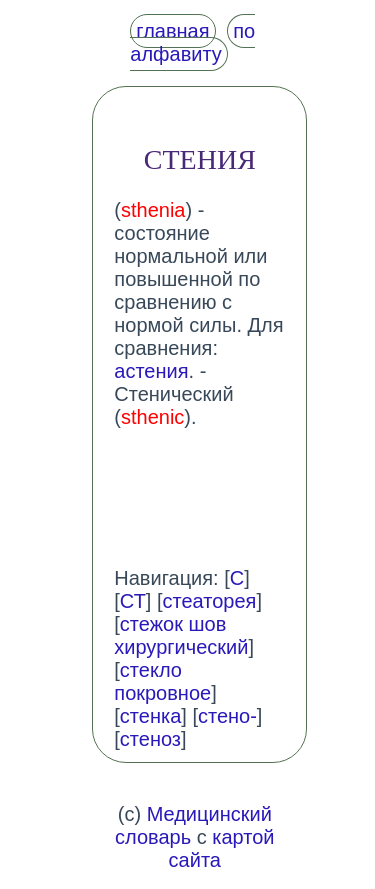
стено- (227, 716)
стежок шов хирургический (181, 635)
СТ (133, 601)
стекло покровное (162, 681)
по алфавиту (192, 42)
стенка (150, 716)
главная (172, 31)
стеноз (150, 739)
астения (151, 371)
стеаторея (210, 601)
